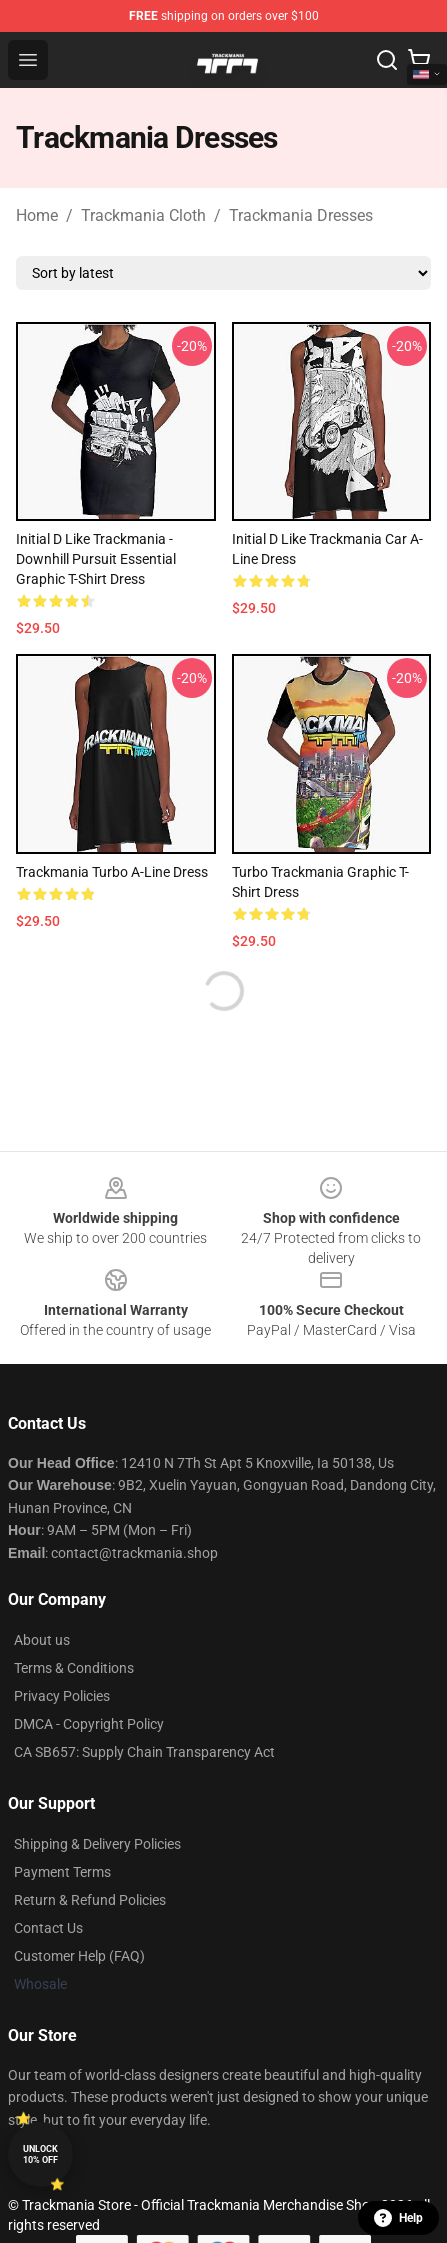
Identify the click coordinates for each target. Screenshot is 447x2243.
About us (42, 1640)
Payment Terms (62, 1872)
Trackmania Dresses (301, 215)
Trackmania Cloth (143, 215)
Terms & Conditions (74, 1668)
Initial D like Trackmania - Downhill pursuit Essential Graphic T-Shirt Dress (96, 559)
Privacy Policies (62, 1696)
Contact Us (48, 1928)
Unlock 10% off (40, 2154)
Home (37, 215)
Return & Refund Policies (90, 1900)
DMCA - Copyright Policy (89, 1724)
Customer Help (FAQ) (79, 1956)
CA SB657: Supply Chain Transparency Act (144, 1752)
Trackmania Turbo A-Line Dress (112, 872)
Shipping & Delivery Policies (97, 1844)
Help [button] (398, 2218)
